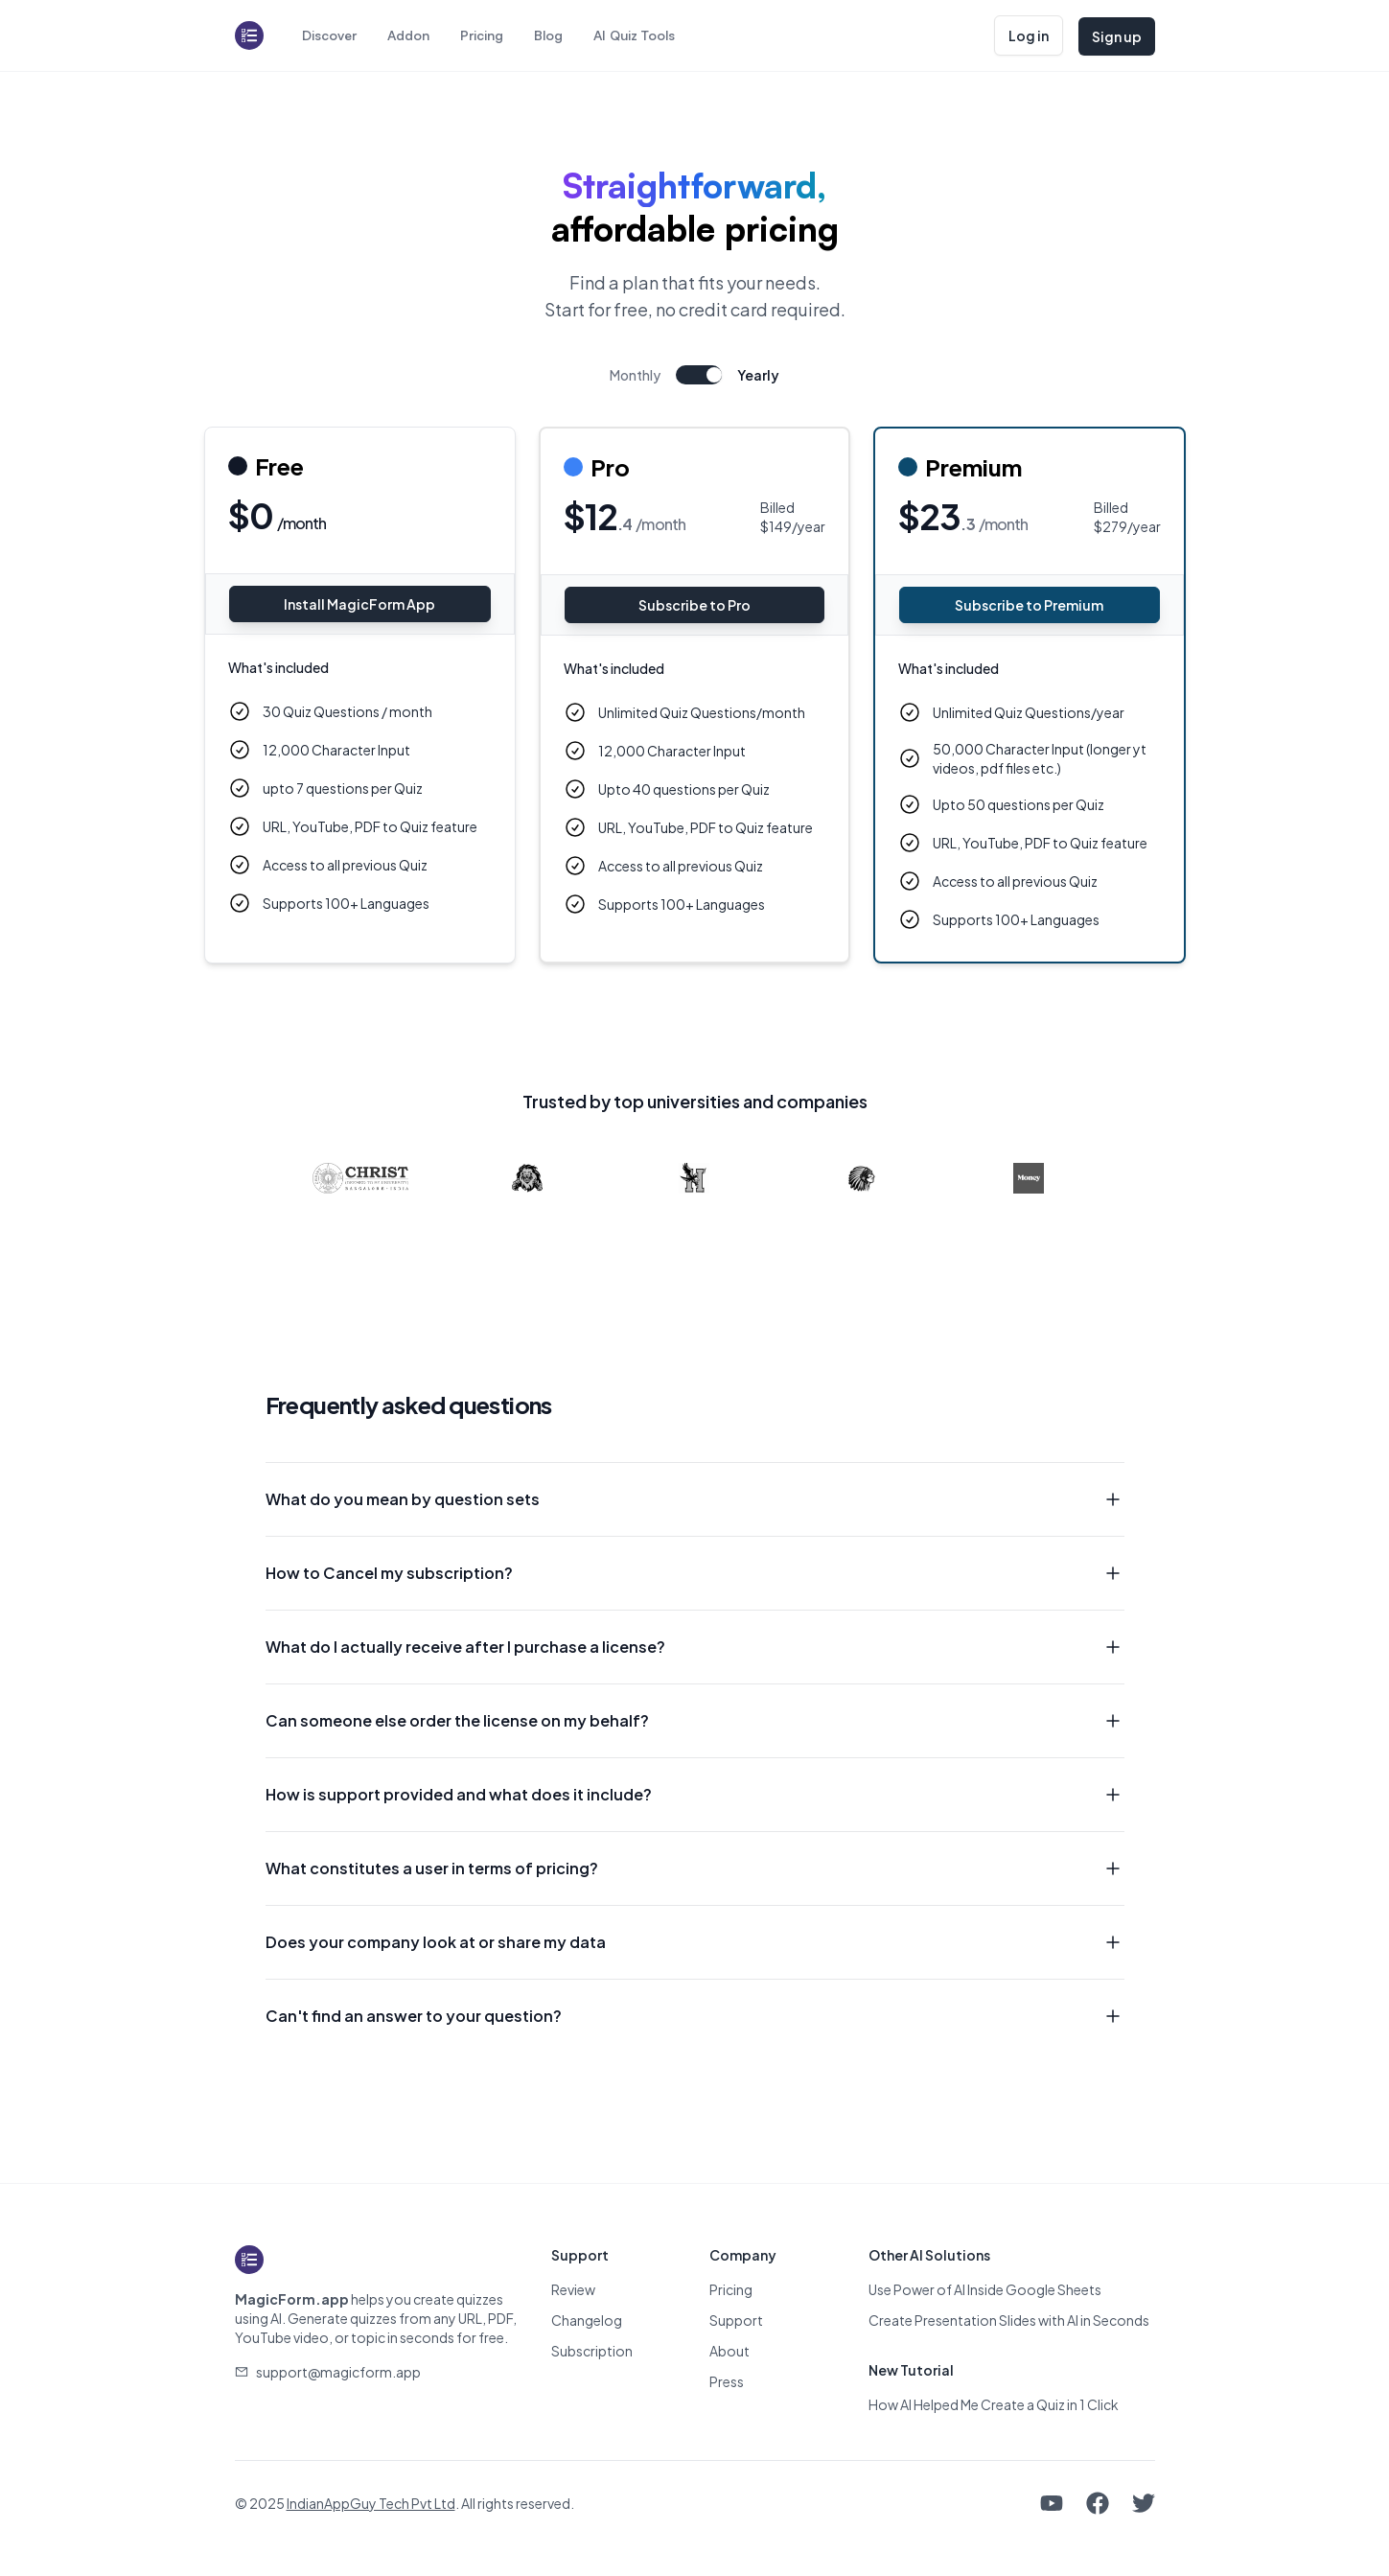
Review (573, 2289)
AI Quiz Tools (634, 35)
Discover (329, 35)
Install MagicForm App (359, 604)
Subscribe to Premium (1029, 605)
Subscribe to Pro (694, 605)
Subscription (592, 2350)
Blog (548, 35)
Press (726, 2381)
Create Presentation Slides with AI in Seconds (1008, 2320)
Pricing (481, 35)
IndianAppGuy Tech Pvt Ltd (371, 2503)
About (729, 2350)
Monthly (635, 374)
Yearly (758, 374)
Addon (408, 35)
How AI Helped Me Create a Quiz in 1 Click (993, 2404)
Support (736, 2320)
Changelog (586, 2320)
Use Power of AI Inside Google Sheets (984, 2289)
